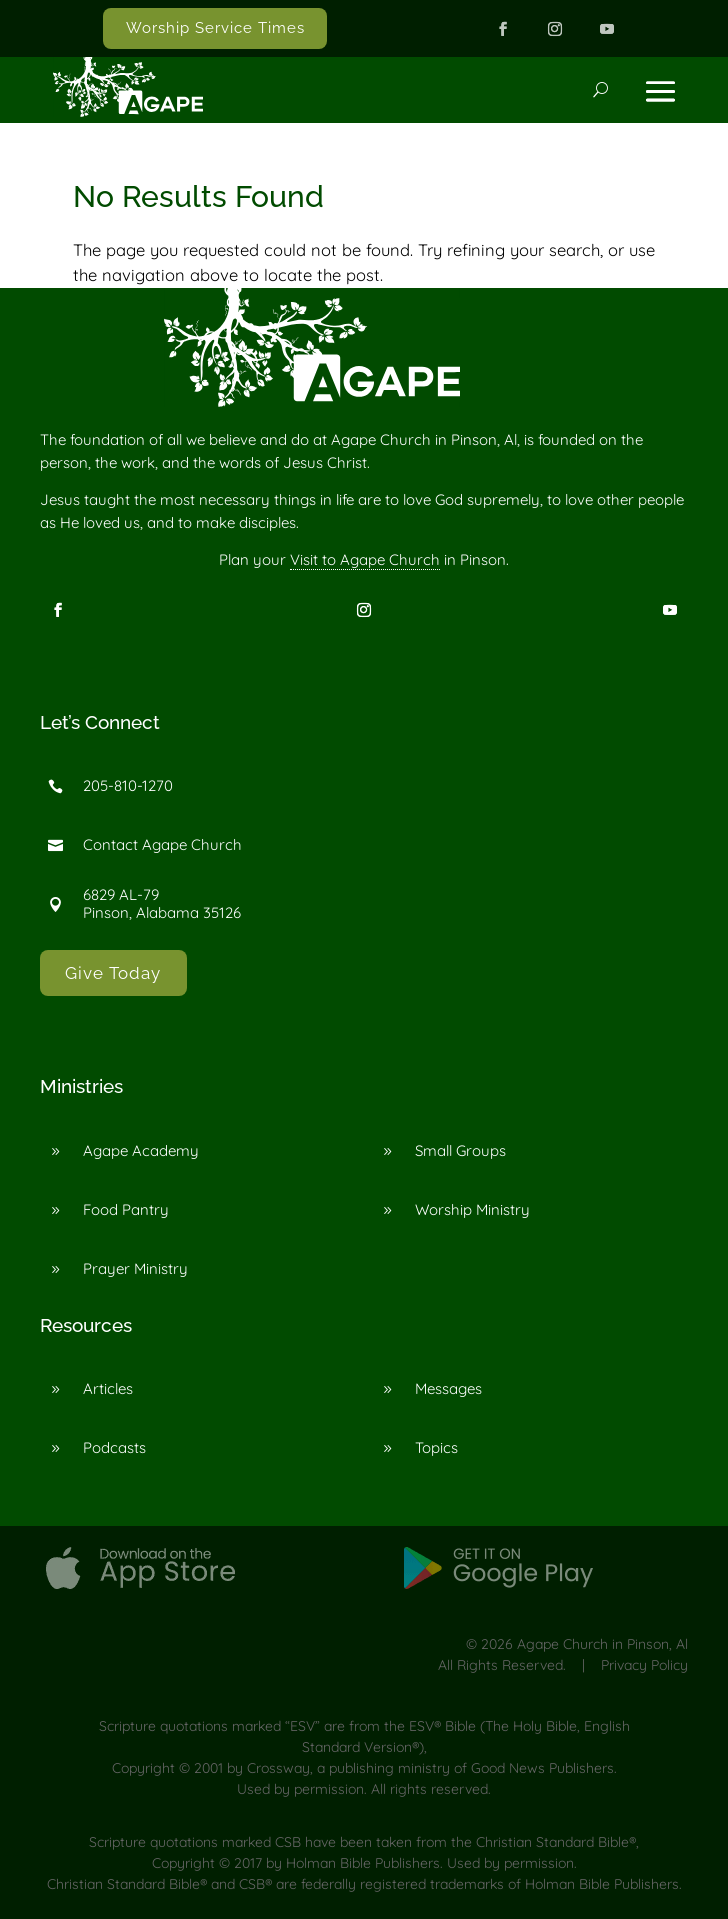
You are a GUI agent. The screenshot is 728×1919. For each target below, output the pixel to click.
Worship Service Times (215, 28)
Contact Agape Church (162, 844)
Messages (448, 1388)
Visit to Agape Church (365, 559)
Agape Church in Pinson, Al (602, 1644)
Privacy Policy (644, 1665)
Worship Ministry (472, 1209)
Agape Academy (141, 1150)
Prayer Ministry (135, 1268)
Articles (108, 1388)
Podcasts (114, 1447)
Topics (436, 1447)
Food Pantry (126, 1209)
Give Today (113, 973)
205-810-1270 (128, 785)
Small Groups (460, 1150)
